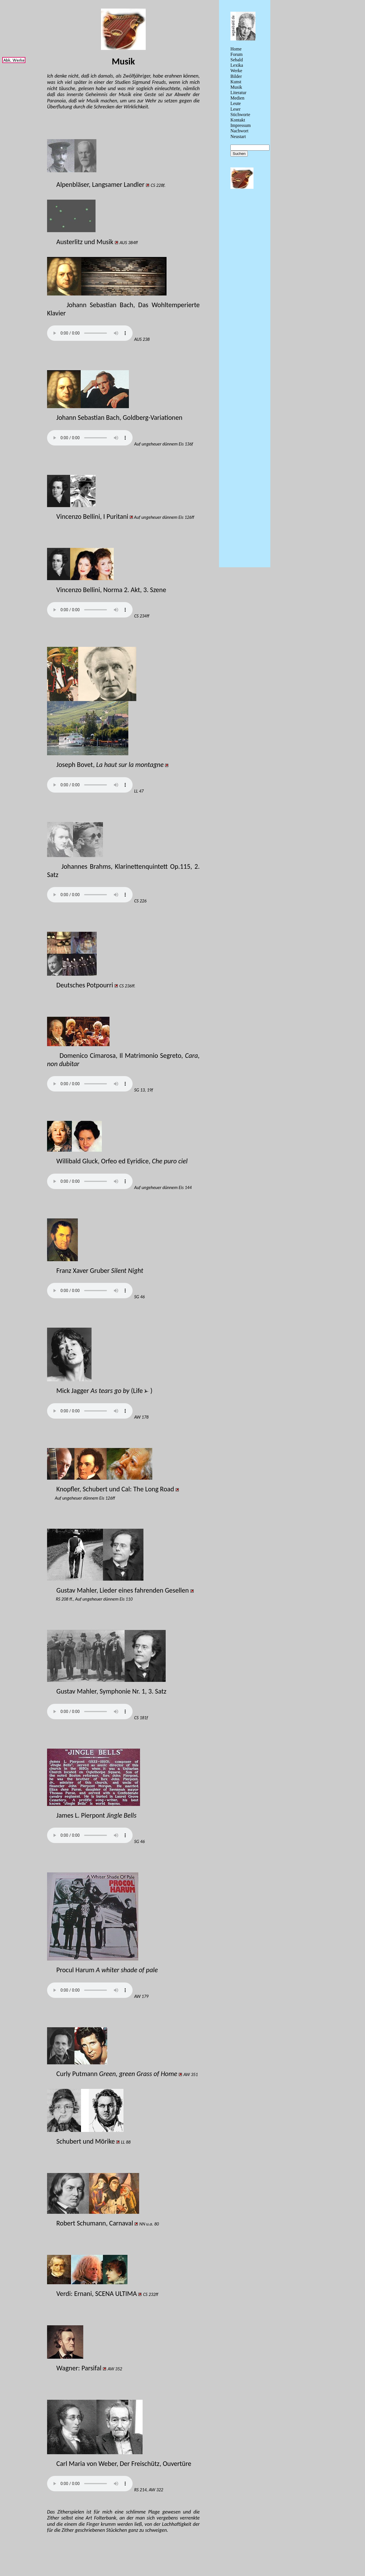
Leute (235, 103)
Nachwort (239, 130)
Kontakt (237, 120)
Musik (236, 87)
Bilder (236, 76)
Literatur (238, 92)
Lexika (236, 65)
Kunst (235, 81)
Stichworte (240, 114)
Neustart (238, 136)
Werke (236, 70)
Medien (237, 98)
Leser (235, 109)
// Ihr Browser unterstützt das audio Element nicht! (90, 333)
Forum (236, 54)
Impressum (240, 125)
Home (236, 48)
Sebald (236, 59)
